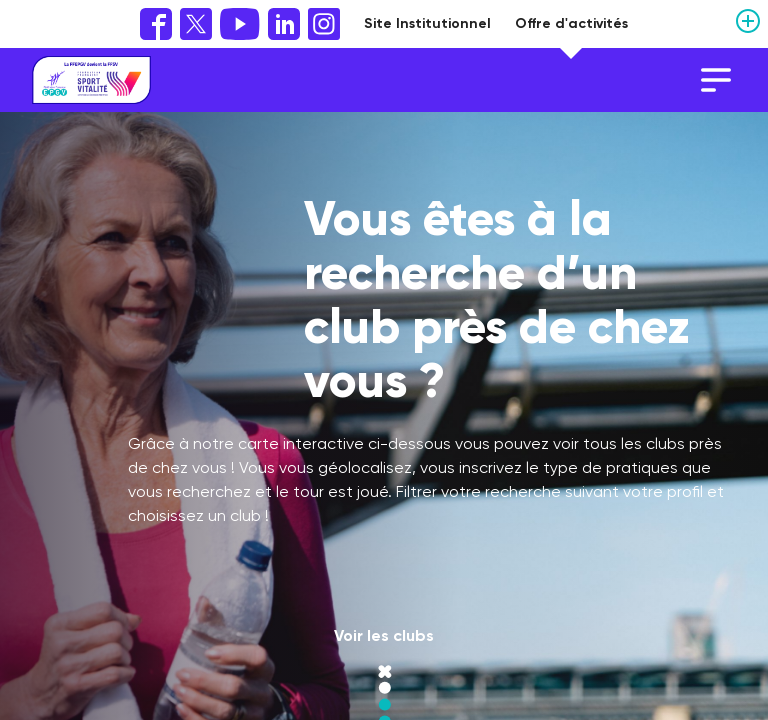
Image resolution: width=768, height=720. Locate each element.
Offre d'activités (571, 23)
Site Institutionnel (427, 23)
